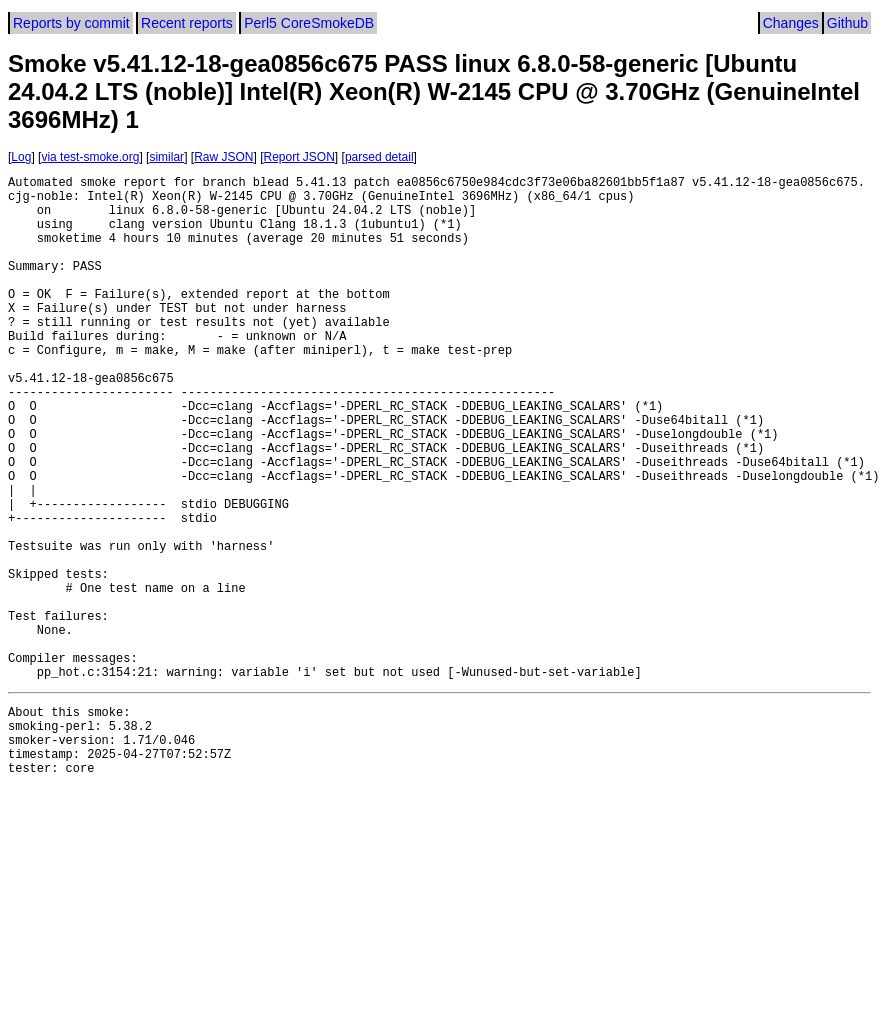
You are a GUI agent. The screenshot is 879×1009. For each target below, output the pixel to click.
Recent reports (187, 23)
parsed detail (379, 157)
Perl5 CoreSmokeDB (309, 23)
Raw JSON (223, 157)
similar (166, 157)
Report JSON (299, 157)
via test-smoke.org (90, 157)
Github (847, 23)
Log (21, 157)
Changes (791, 23)
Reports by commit (71, 23)
